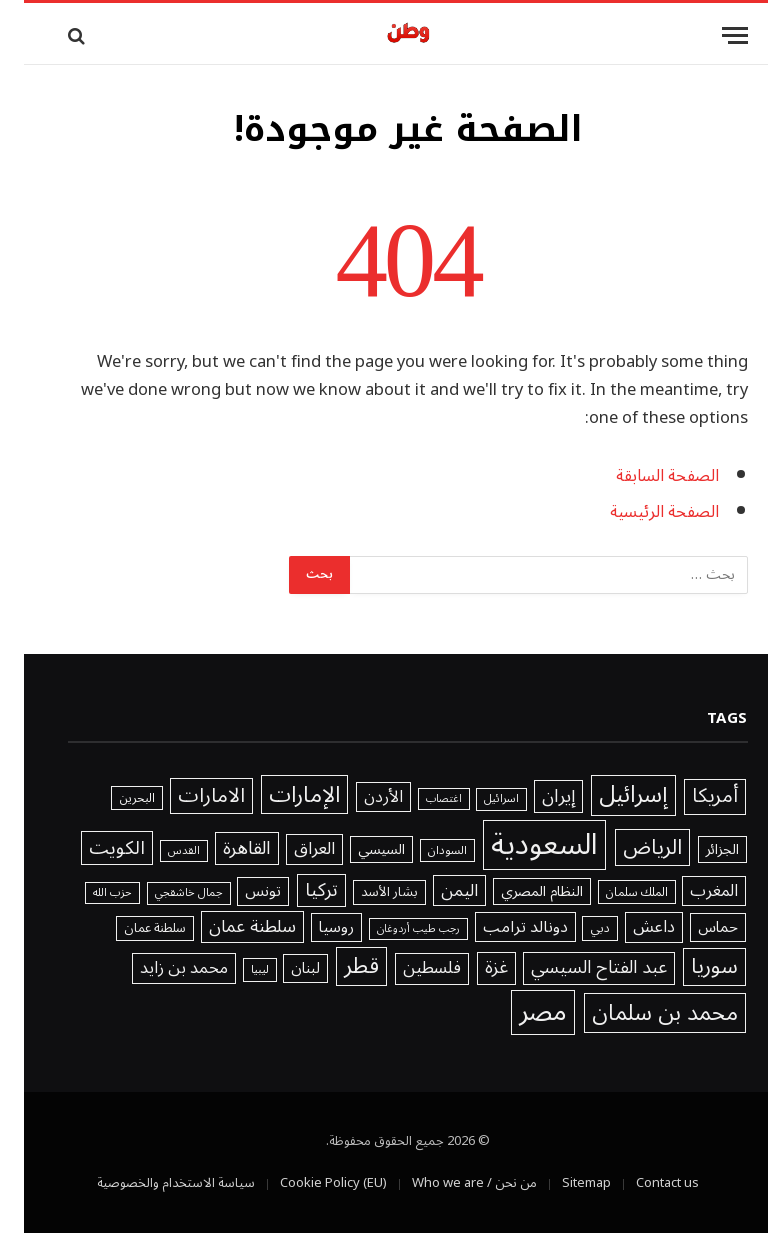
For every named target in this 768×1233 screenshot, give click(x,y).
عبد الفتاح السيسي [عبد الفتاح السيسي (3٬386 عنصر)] (575, 968)
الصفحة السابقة (643, 475)
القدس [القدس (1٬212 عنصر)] (160, 851)
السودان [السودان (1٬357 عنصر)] (423, 851)
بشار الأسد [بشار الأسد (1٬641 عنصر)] (365, 893)
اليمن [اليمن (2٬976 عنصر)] (435, 890)
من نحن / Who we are (450, 1183)
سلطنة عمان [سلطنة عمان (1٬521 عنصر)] (131, 928)
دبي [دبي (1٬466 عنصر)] (576, 928)
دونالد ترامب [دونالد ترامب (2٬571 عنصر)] (501, 927)
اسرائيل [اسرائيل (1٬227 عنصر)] (477, 799)
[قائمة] (711, 35)
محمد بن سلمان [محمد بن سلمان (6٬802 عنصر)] (641, 1012)
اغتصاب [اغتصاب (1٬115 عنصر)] (420, 799)
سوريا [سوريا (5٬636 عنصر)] (690, 967)
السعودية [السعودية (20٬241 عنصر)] (520, 845)
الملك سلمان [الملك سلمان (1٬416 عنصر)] (613, 892)
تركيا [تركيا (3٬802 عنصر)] (297, 891)
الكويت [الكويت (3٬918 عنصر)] (93, 848)
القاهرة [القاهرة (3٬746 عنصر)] (223, 849)
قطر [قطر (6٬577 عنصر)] (337, 966)
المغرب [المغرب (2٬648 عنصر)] (690, 891)
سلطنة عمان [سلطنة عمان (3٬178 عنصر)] (228, 927)
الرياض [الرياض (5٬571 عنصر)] (628, 848)
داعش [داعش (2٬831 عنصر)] (630, 927)
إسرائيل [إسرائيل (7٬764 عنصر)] (609, 795)
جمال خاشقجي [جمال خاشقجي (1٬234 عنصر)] (165, 893)
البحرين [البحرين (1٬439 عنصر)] (113, 798)
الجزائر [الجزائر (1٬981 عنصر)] (698, 850)
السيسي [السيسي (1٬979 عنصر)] (357, 850)
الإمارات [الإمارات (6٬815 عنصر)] (280, 794)
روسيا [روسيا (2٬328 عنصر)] (312, 927)
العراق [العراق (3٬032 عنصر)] (290, 850)
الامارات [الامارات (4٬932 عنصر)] (187, 796)
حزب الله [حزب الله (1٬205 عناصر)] (88, 893)
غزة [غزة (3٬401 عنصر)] (472, 968)
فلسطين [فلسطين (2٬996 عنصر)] (408, 969)
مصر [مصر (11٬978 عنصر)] (519, 1012)
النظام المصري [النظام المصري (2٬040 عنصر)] (518, 892)
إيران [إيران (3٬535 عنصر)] (534, 796)
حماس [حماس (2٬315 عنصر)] (694, 927)
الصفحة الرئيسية (640, 511)
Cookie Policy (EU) (309, 1183)
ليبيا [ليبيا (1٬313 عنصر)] (236, 970)
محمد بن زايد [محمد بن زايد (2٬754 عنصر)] (160, 968)
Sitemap (562, 1183)
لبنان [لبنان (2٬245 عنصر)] (281, 968)
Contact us (643, 1183)
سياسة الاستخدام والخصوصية (152, 1183)
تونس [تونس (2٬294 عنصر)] (239, 891)
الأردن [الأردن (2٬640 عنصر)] (359, 797)
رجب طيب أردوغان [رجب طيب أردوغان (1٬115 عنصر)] (394, 929)
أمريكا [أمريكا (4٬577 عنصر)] (691, 797)
